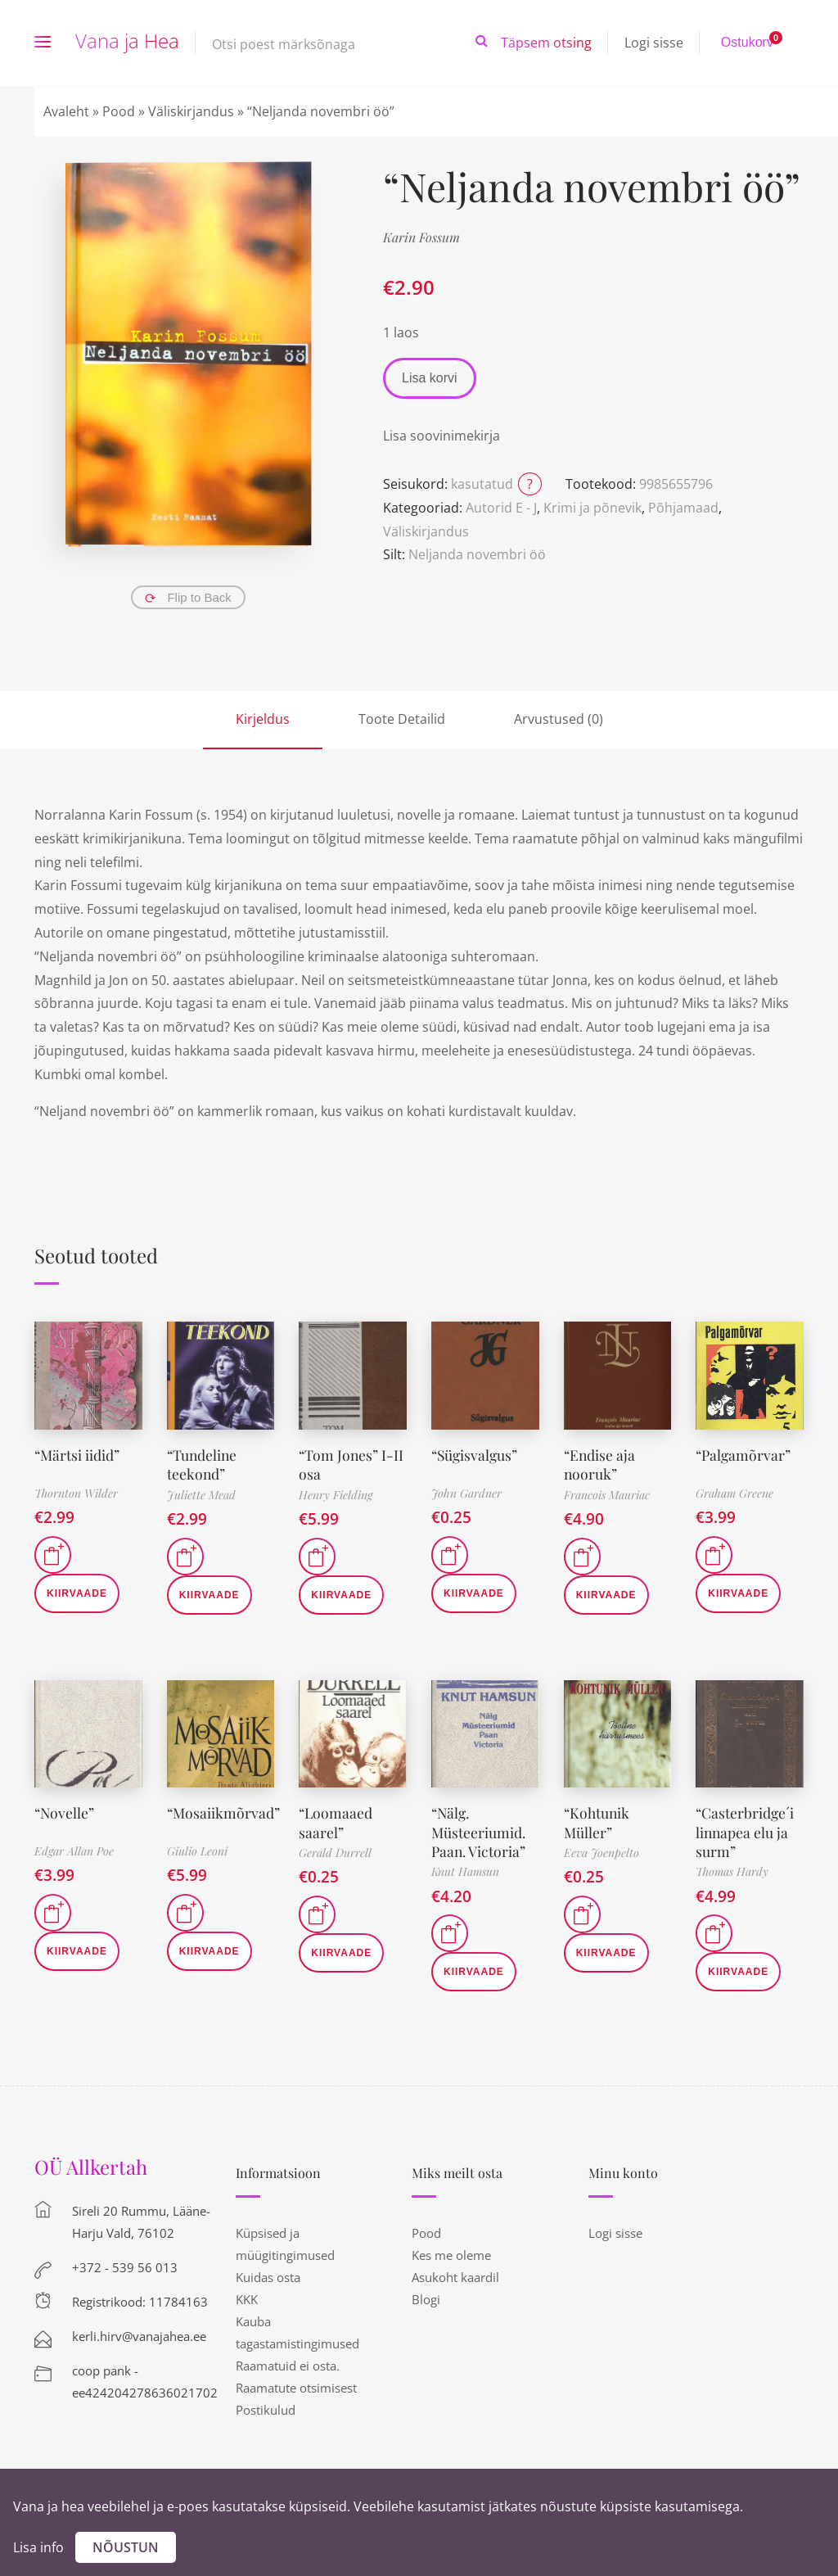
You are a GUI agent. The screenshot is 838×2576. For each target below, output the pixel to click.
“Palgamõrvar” (744, 1455)
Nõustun (125, 2547)
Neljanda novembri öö (477, 554)
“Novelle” (65, 1813)
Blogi (426, 2299)
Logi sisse (653, 43)
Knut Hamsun (465, 1871)
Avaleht (66, 111)
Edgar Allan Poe (74, 1851)
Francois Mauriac (607, 1495)
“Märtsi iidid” (77, 1455)
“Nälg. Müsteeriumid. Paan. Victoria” (479, 1832)
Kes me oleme (451, 2255)
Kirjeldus (263, 719)
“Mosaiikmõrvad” (224, 1813)
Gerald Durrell (335, 1852)
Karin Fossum (421, 237)
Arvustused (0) (558, 719)
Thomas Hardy (732, 1871)
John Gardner (466, 1493)
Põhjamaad (683, 508)
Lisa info (38, 2547)
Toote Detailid (401, 719)
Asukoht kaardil (455, 2277)
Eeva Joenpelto (601, 1852)
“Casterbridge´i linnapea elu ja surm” (745, 1832)
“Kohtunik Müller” (598, 1822)
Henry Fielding (335, 1495)
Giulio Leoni (197, 1851)
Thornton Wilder (76, 1493)
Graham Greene (734, 1493)
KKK (247, 2299)
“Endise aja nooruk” (600, 1464)
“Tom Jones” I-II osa (352, 1464)
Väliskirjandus (191, 111)
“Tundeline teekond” (203, 1464)
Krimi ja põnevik (592, 508)
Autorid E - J (501, 508)
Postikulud (265, 2410)
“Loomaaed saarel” (336, 1822)
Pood (118, 111)
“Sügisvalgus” (475, 1455)
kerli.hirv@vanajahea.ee (139, 2336)
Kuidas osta (268, 2277)
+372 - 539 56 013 (125, 2267)
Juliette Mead (201, 1495)
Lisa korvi (429, 378)
